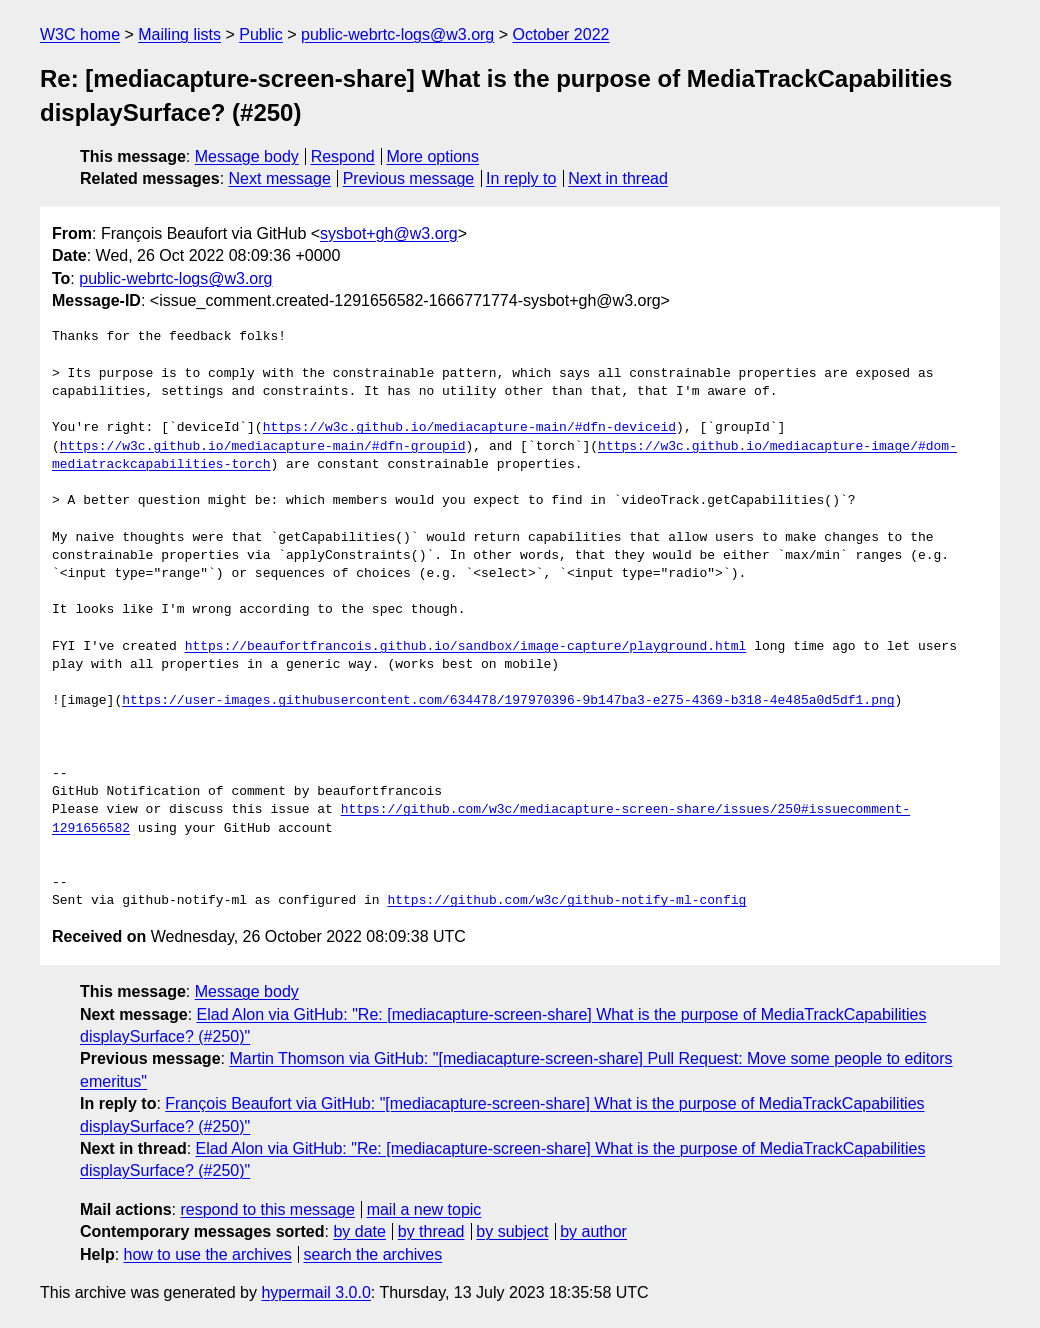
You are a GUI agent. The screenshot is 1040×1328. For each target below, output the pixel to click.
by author (593, 1231)
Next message (280, 178)
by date (359, 1231)
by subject (512, 1231)
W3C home (80, 34)
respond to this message (267, 1209)
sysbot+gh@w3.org (389, 233)
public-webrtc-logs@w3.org (397, 34)
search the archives (373, 1254)
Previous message (409, 178)
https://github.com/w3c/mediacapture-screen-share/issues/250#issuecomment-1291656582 (664, 810)
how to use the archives (208, 1254)
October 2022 (561, 34)
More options (433, 156)
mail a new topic (424, 1209)
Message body (247, 156)
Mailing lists (179, 34)
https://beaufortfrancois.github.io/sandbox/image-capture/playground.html (466, 647)
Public (261, 34)
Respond (343, 156)
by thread (431, 1231)
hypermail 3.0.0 (315, 1292)
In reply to (521, 178)
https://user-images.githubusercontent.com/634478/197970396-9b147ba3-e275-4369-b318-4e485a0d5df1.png (508, 701)
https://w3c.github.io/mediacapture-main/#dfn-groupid (263, 447)
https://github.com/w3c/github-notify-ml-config (566, 901)
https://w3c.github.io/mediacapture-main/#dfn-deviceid (469, 428)
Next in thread (618, 178)
